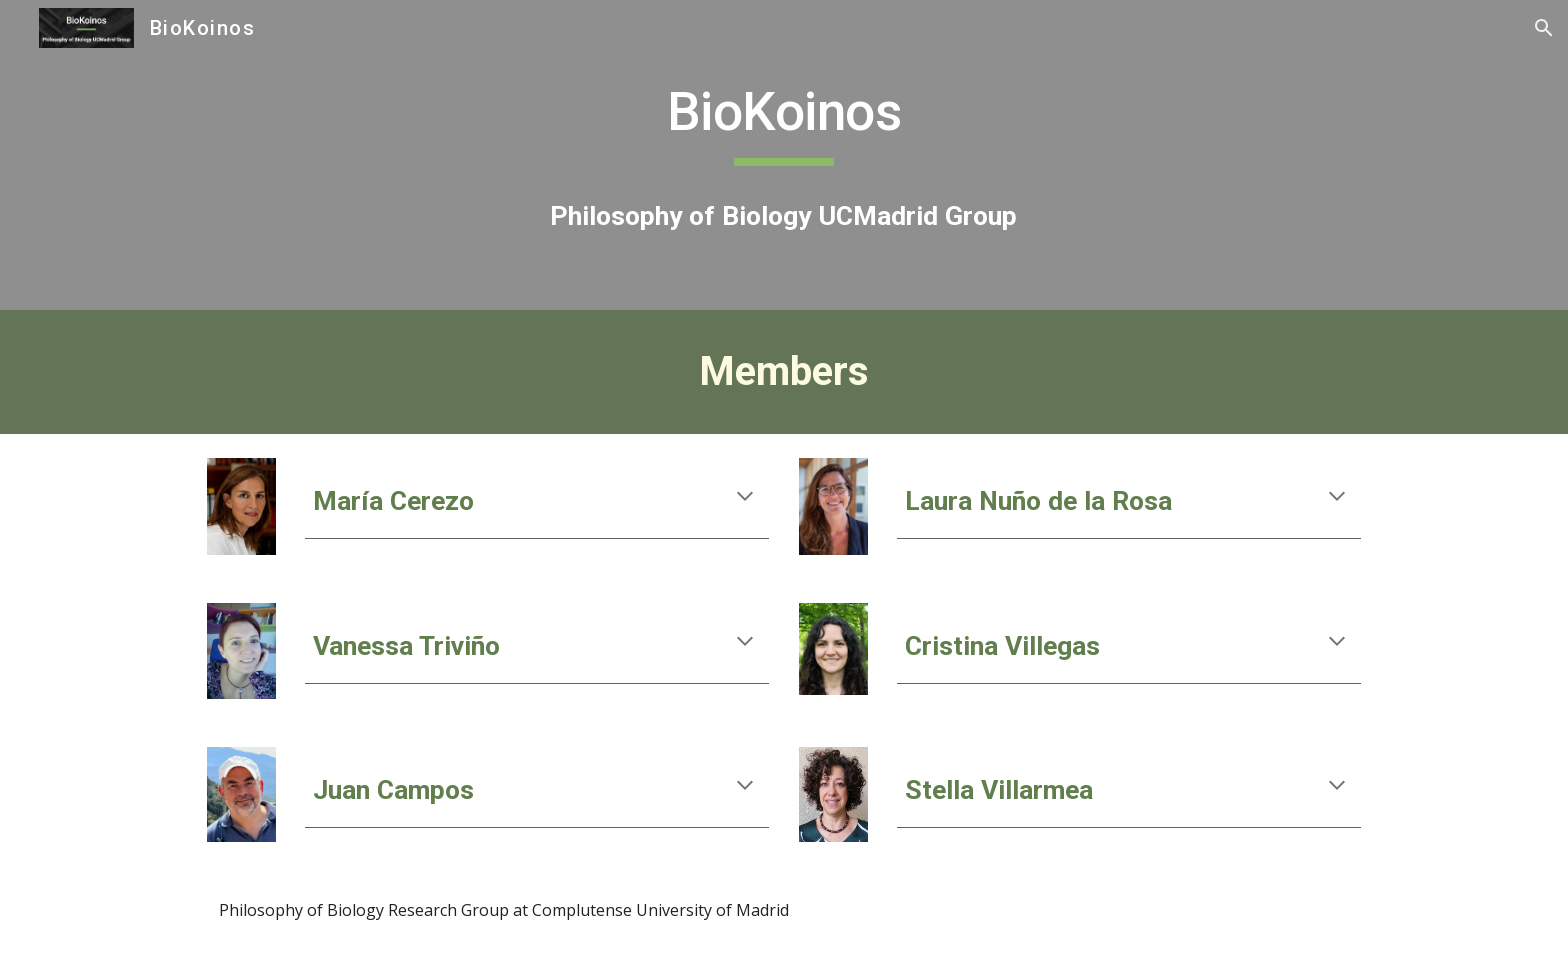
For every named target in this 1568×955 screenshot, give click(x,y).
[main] (784, 119)
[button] (1544, 28)
